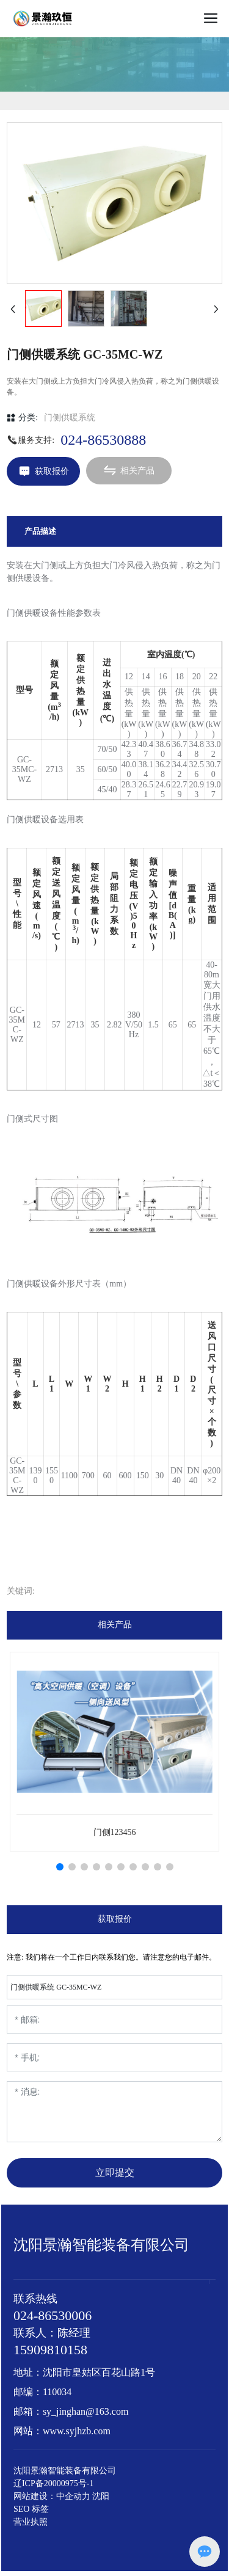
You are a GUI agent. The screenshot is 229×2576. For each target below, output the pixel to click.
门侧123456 (114, 1832)
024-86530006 (52, 2315)
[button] (60, 1866)
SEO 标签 (31, 2509)
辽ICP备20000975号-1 (53, 2483)
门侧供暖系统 (69, 417)
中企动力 (73, 2496)
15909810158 (50, 2349)
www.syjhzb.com (77, 2431)
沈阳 (100, 2496)
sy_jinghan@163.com (86, 2411)
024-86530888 (103, 440)
